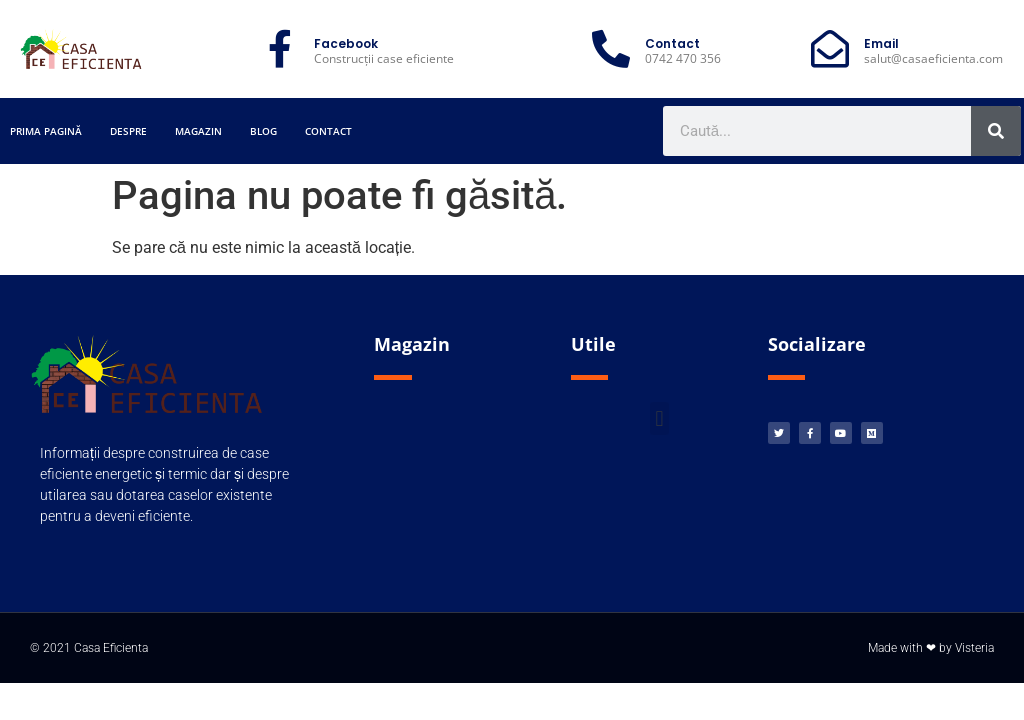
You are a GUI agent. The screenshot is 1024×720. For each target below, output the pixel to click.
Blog (263, 131)
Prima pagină (46, 131)
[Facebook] (280, 49)
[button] (659, 418)
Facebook (346, 43)
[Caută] (996, 131)
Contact (328, 131)
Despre (128, 131)
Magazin (198, 131)
